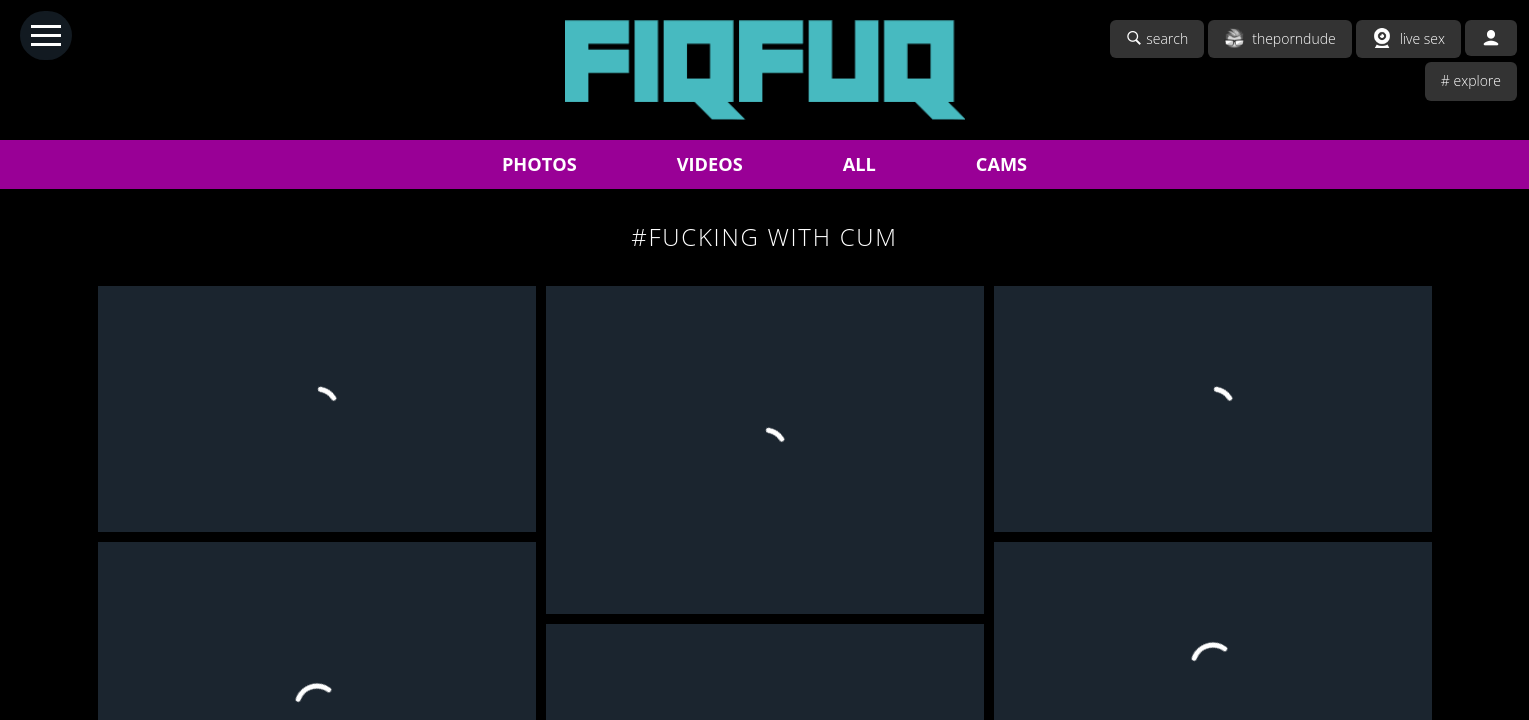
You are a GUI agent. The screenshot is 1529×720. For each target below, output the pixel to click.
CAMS (1001, 164)
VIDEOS (710, 164)
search (1157, 38)
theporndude (1280, 38)
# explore (1471, 80)
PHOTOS (539, 164)
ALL (859, 164)
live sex (1408, 38)
